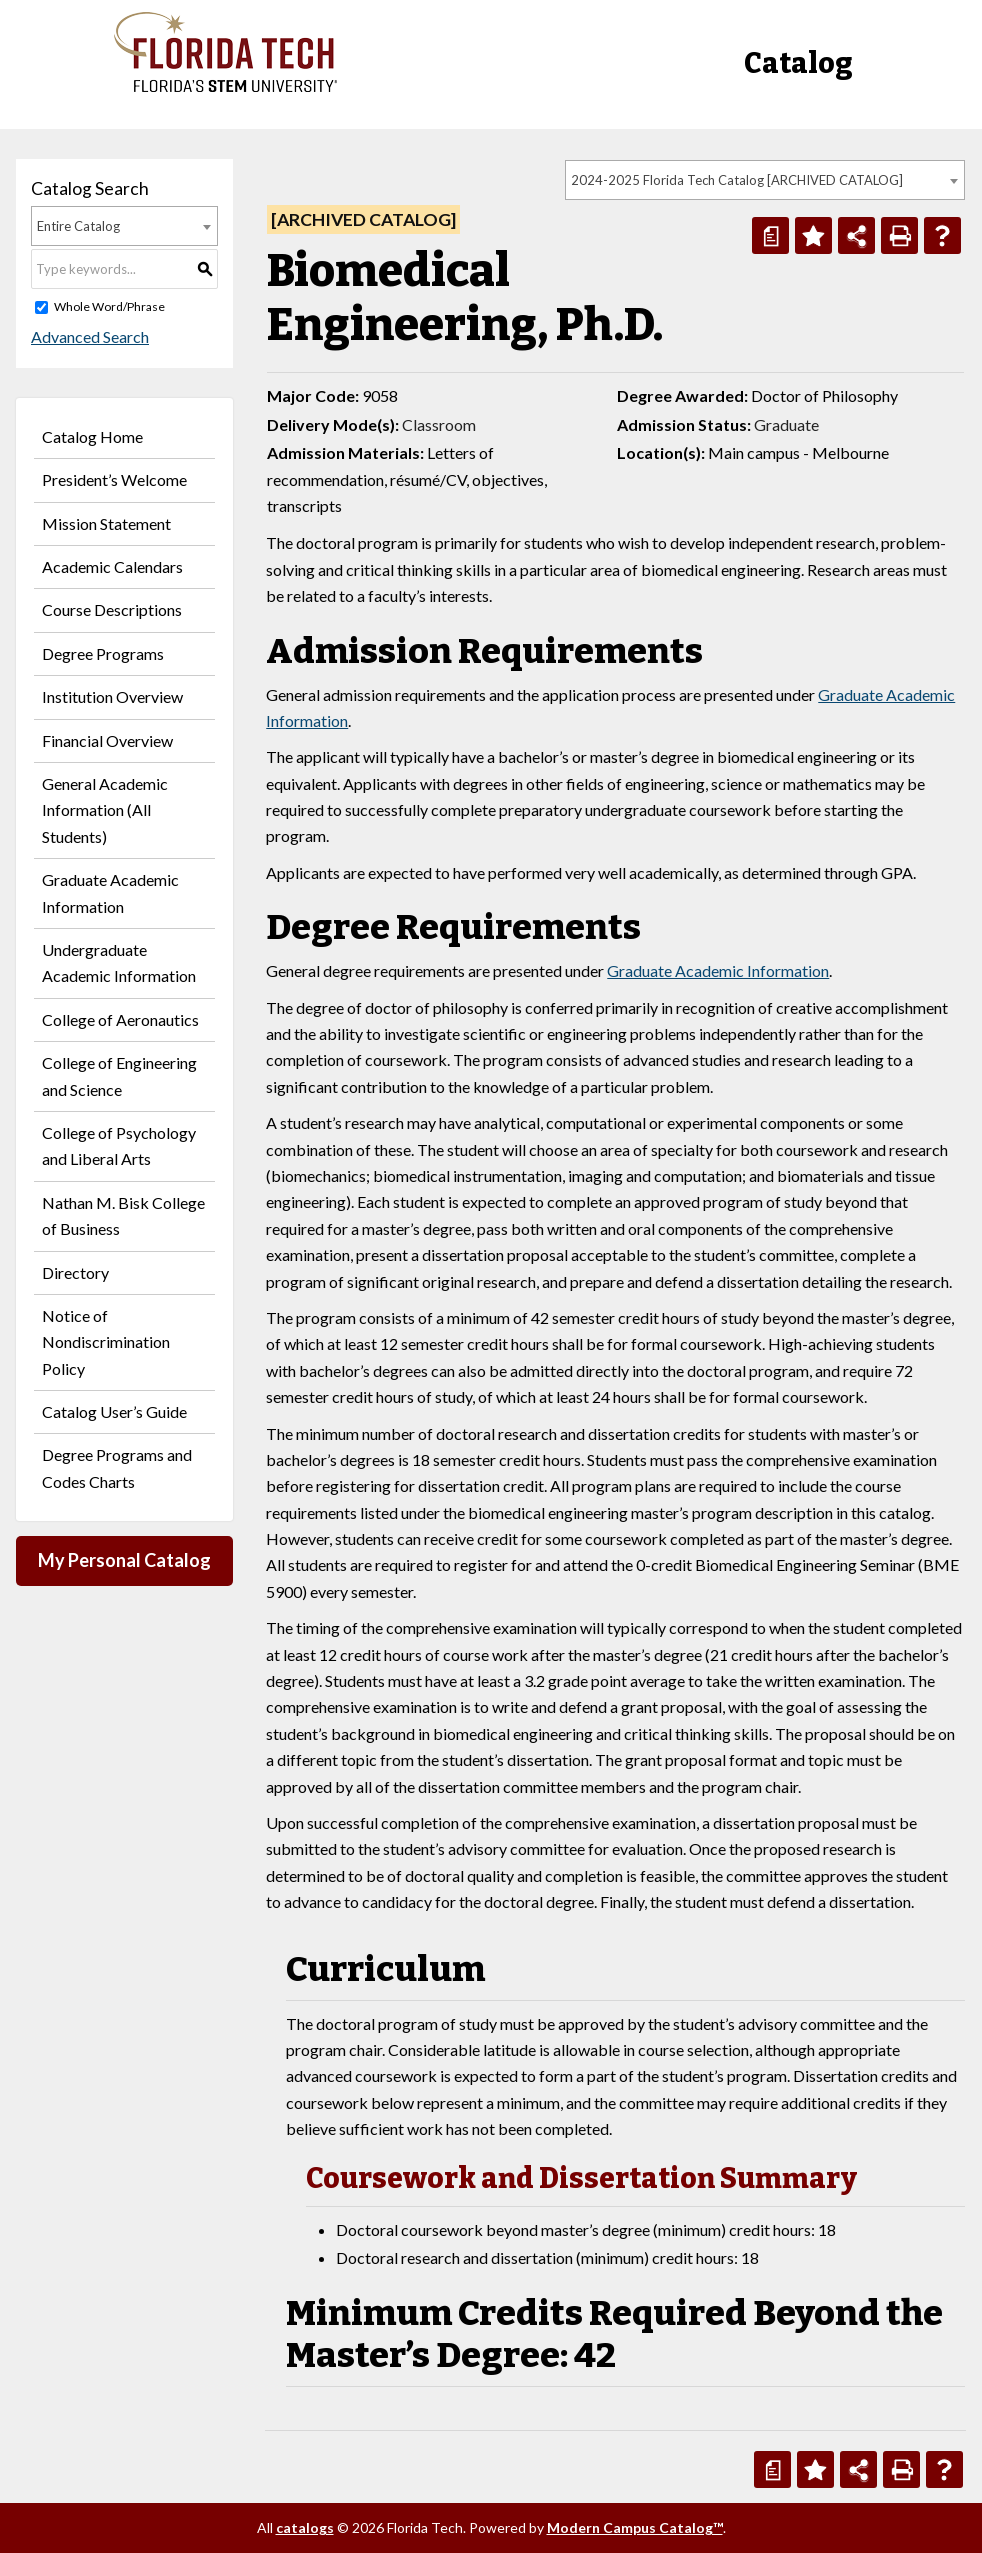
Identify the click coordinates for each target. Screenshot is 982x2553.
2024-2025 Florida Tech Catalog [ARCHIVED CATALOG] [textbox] (737, 180)
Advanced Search (90, 336)
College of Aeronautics (120, 1019)
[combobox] (765, 180)
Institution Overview (112, 696)
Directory (75, 1272)
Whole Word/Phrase (109, 306)
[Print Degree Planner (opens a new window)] (770, 235)
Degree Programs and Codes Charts (117, 1467)
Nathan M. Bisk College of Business (123, 1215)
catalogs (305, 2527)
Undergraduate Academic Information (119, 962)
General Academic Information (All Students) (105, 810)
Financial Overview (107, 740)
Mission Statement (106, 523)
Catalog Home (92, 436)
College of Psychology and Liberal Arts (119, 1145)
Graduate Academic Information (110, 892)
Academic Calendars (112, 566)
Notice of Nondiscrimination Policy (106, 1342)
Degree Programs (103, 653)
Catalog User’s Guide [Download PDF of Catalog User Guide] (114, 1411)
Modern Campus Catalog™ (635, 2527)
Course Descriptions (112, 609)
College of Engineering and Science (119, 1075)
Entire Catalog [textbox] (78, 226)
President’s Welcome (114, 479)
